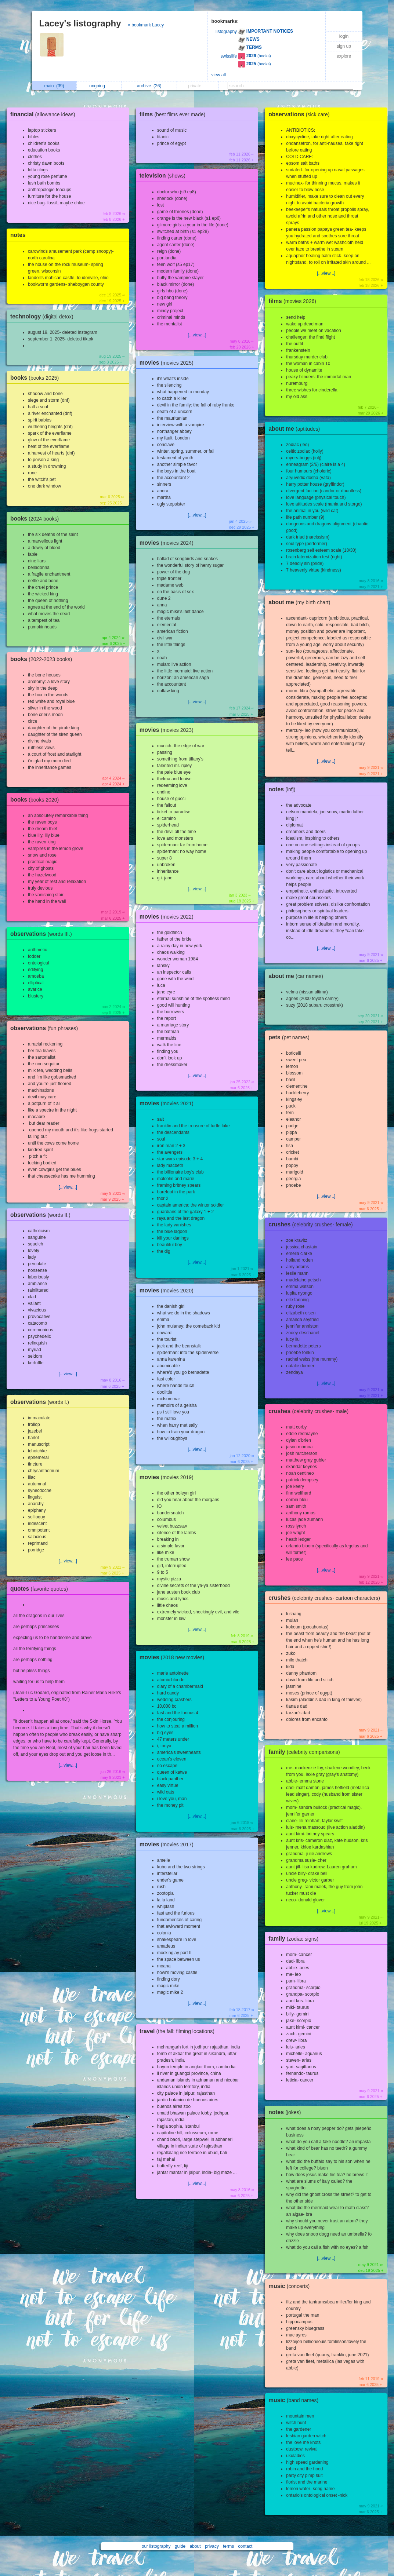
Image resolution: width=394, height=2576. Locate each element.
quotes (41, 1589)
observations (43, 934)
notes (18, 235)
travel (179, 2031)
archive (149, 85)
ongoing (99, 85)
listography (226, 31)
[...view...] (68, 1187)
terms (228, 2546)
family (305, 1752)
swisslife (228, 56)
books (36, 378)
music (290, 2286)
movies (168, 363)
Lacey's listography (80, 23)
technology (43, 316)
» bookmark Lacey (146, 25)
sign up (344, 46)
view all (219, 74)
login (343, 36)
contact (245, 2546)
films (174, 114)
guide (180, 2546)
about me (295, 429)
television (164, 175)
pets (290, 1037)
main (54, 85)
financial (44, 114)
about (195, 2546)
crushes (312, 1224)
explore (344, 56)
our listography (156, 2546)
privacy (212, 2546)
